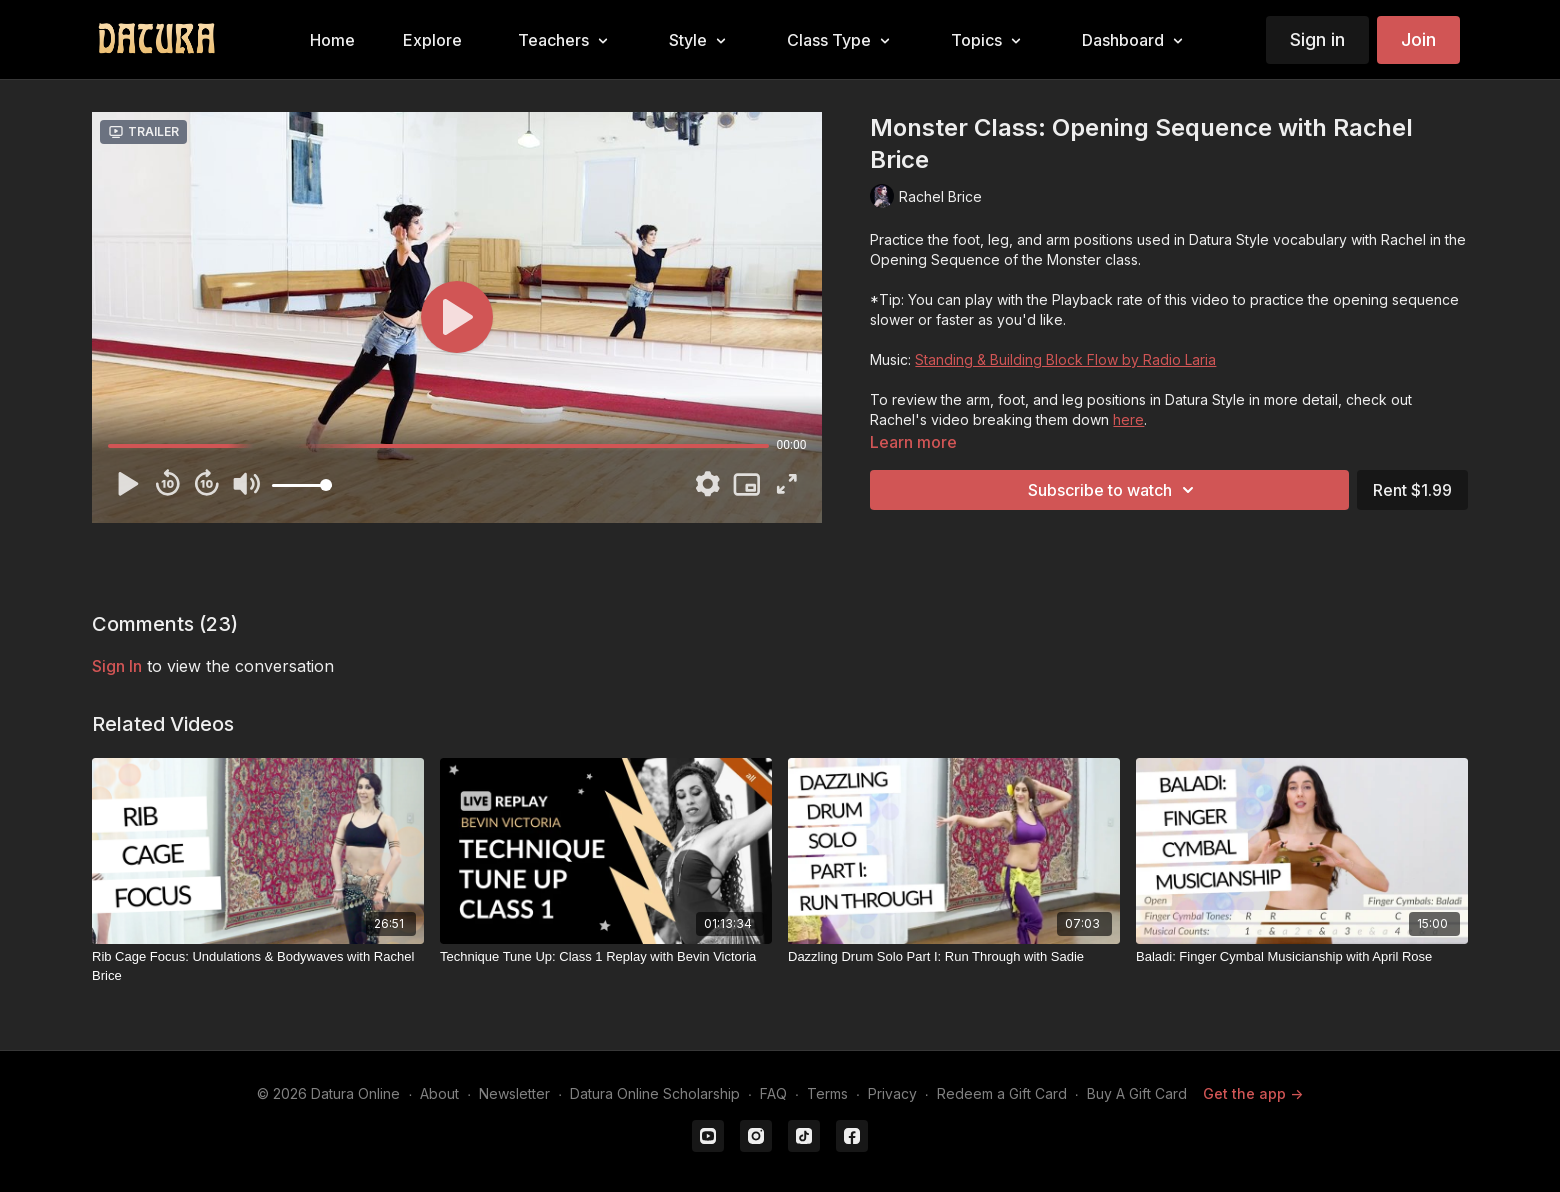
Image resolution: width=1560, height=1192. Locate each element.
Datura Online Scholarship (655, 1093)
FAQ (773, 1093)
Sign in (1317, 39)
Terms (827, 1093)
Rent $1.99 (1412, 490)
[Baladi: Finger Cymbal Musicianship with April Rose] (1302, 957)
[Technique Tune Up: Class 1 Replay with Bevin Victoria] (606, 957)
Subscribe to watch (1114, 490)
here (1128, 419)
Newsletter (514, 1093)
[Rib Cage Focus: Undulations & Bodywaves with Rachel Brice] (258, 966)
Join (1418, 39)
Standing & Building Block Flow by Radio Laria (1065, 359)
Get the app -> (1253, 1093)
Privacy (892, 1093)
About (439, 1093)
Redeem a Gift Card (1002, 1093)
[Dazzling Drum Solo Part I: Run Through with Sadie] (954, 957)
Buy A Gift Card (1137, 1093)
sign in (117, 666)
